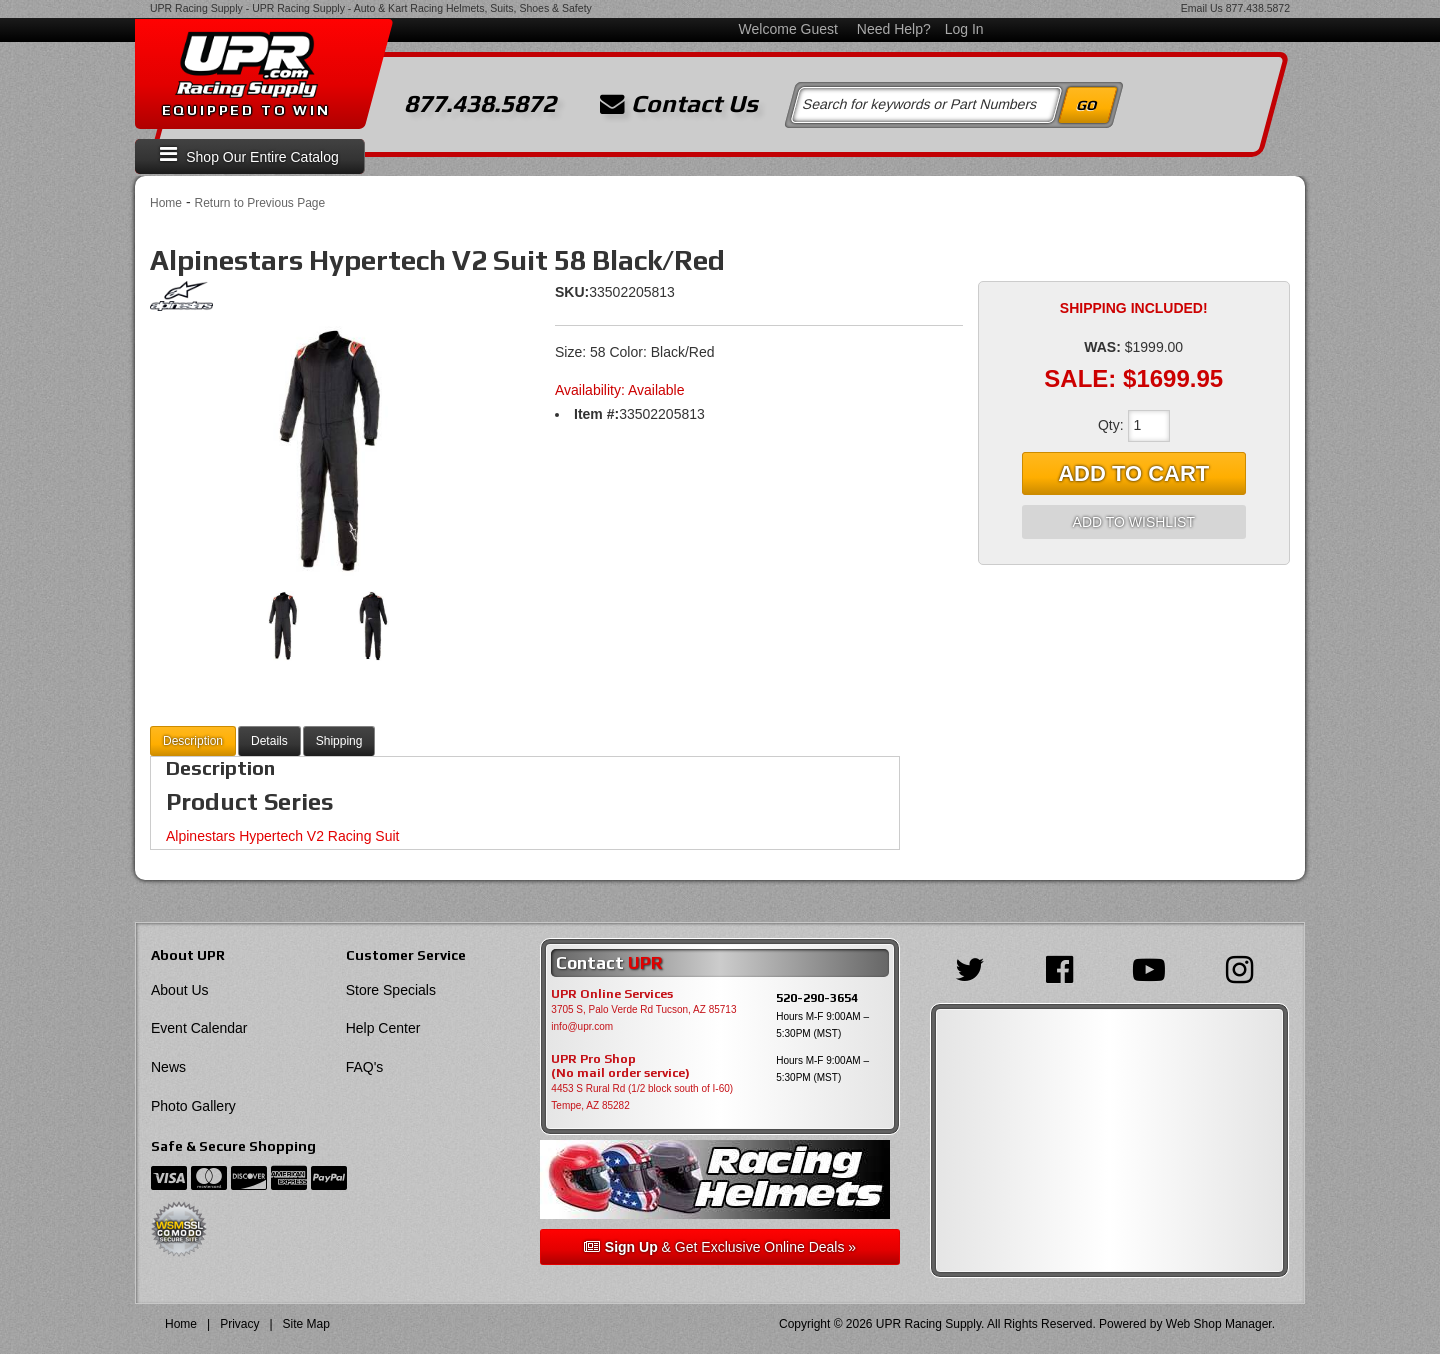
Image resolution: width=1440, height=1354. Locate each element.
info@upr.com (582, 1026)
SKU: (572, 292)
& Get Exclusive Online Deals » (720, 1247)
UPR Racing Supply (196, 8)
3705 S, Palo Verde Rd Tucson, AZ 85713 (643, 1009)
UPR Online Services (612, 994)
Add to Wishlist (1134, 522)
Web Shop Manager (1219, 1324)
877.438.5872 (1258, 8)
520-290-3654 (817, 997)
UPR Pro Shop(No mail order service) (620, 1066)
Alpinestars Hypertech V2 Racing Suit (282, 836)
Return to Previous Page (259, 203)
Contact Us (679, 104)
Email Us (1202, 8)
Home (166, 203)
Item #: (596, 414)
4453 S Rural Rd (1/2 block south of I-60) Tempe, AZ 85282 (642, 1097)
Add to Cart (1133, 473)
